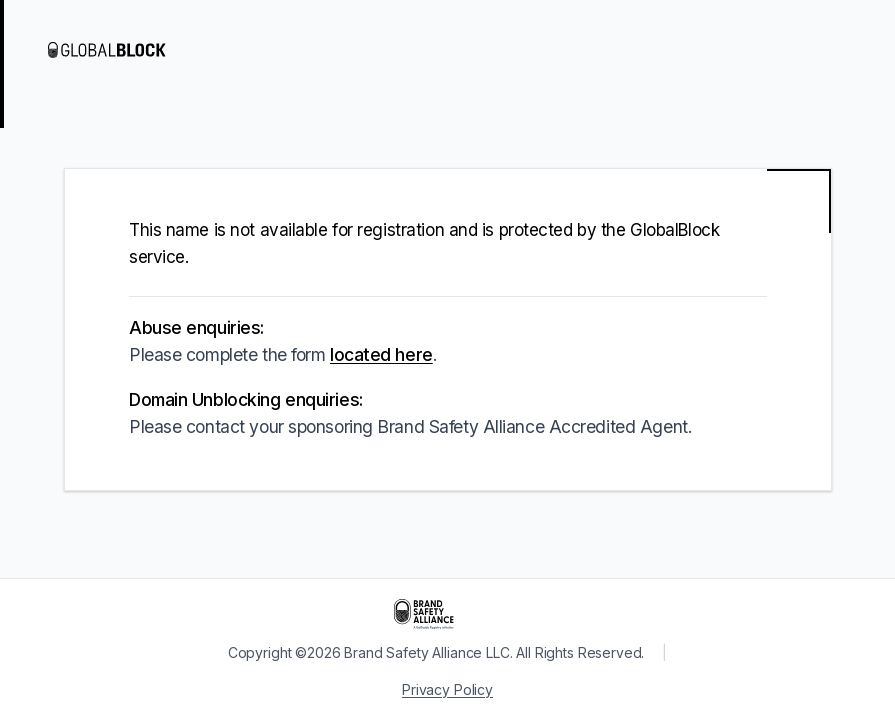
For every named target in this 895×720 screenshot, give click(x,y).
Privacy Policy (447, 689)
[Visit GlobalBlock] (128, 50)
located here (381, 354)
